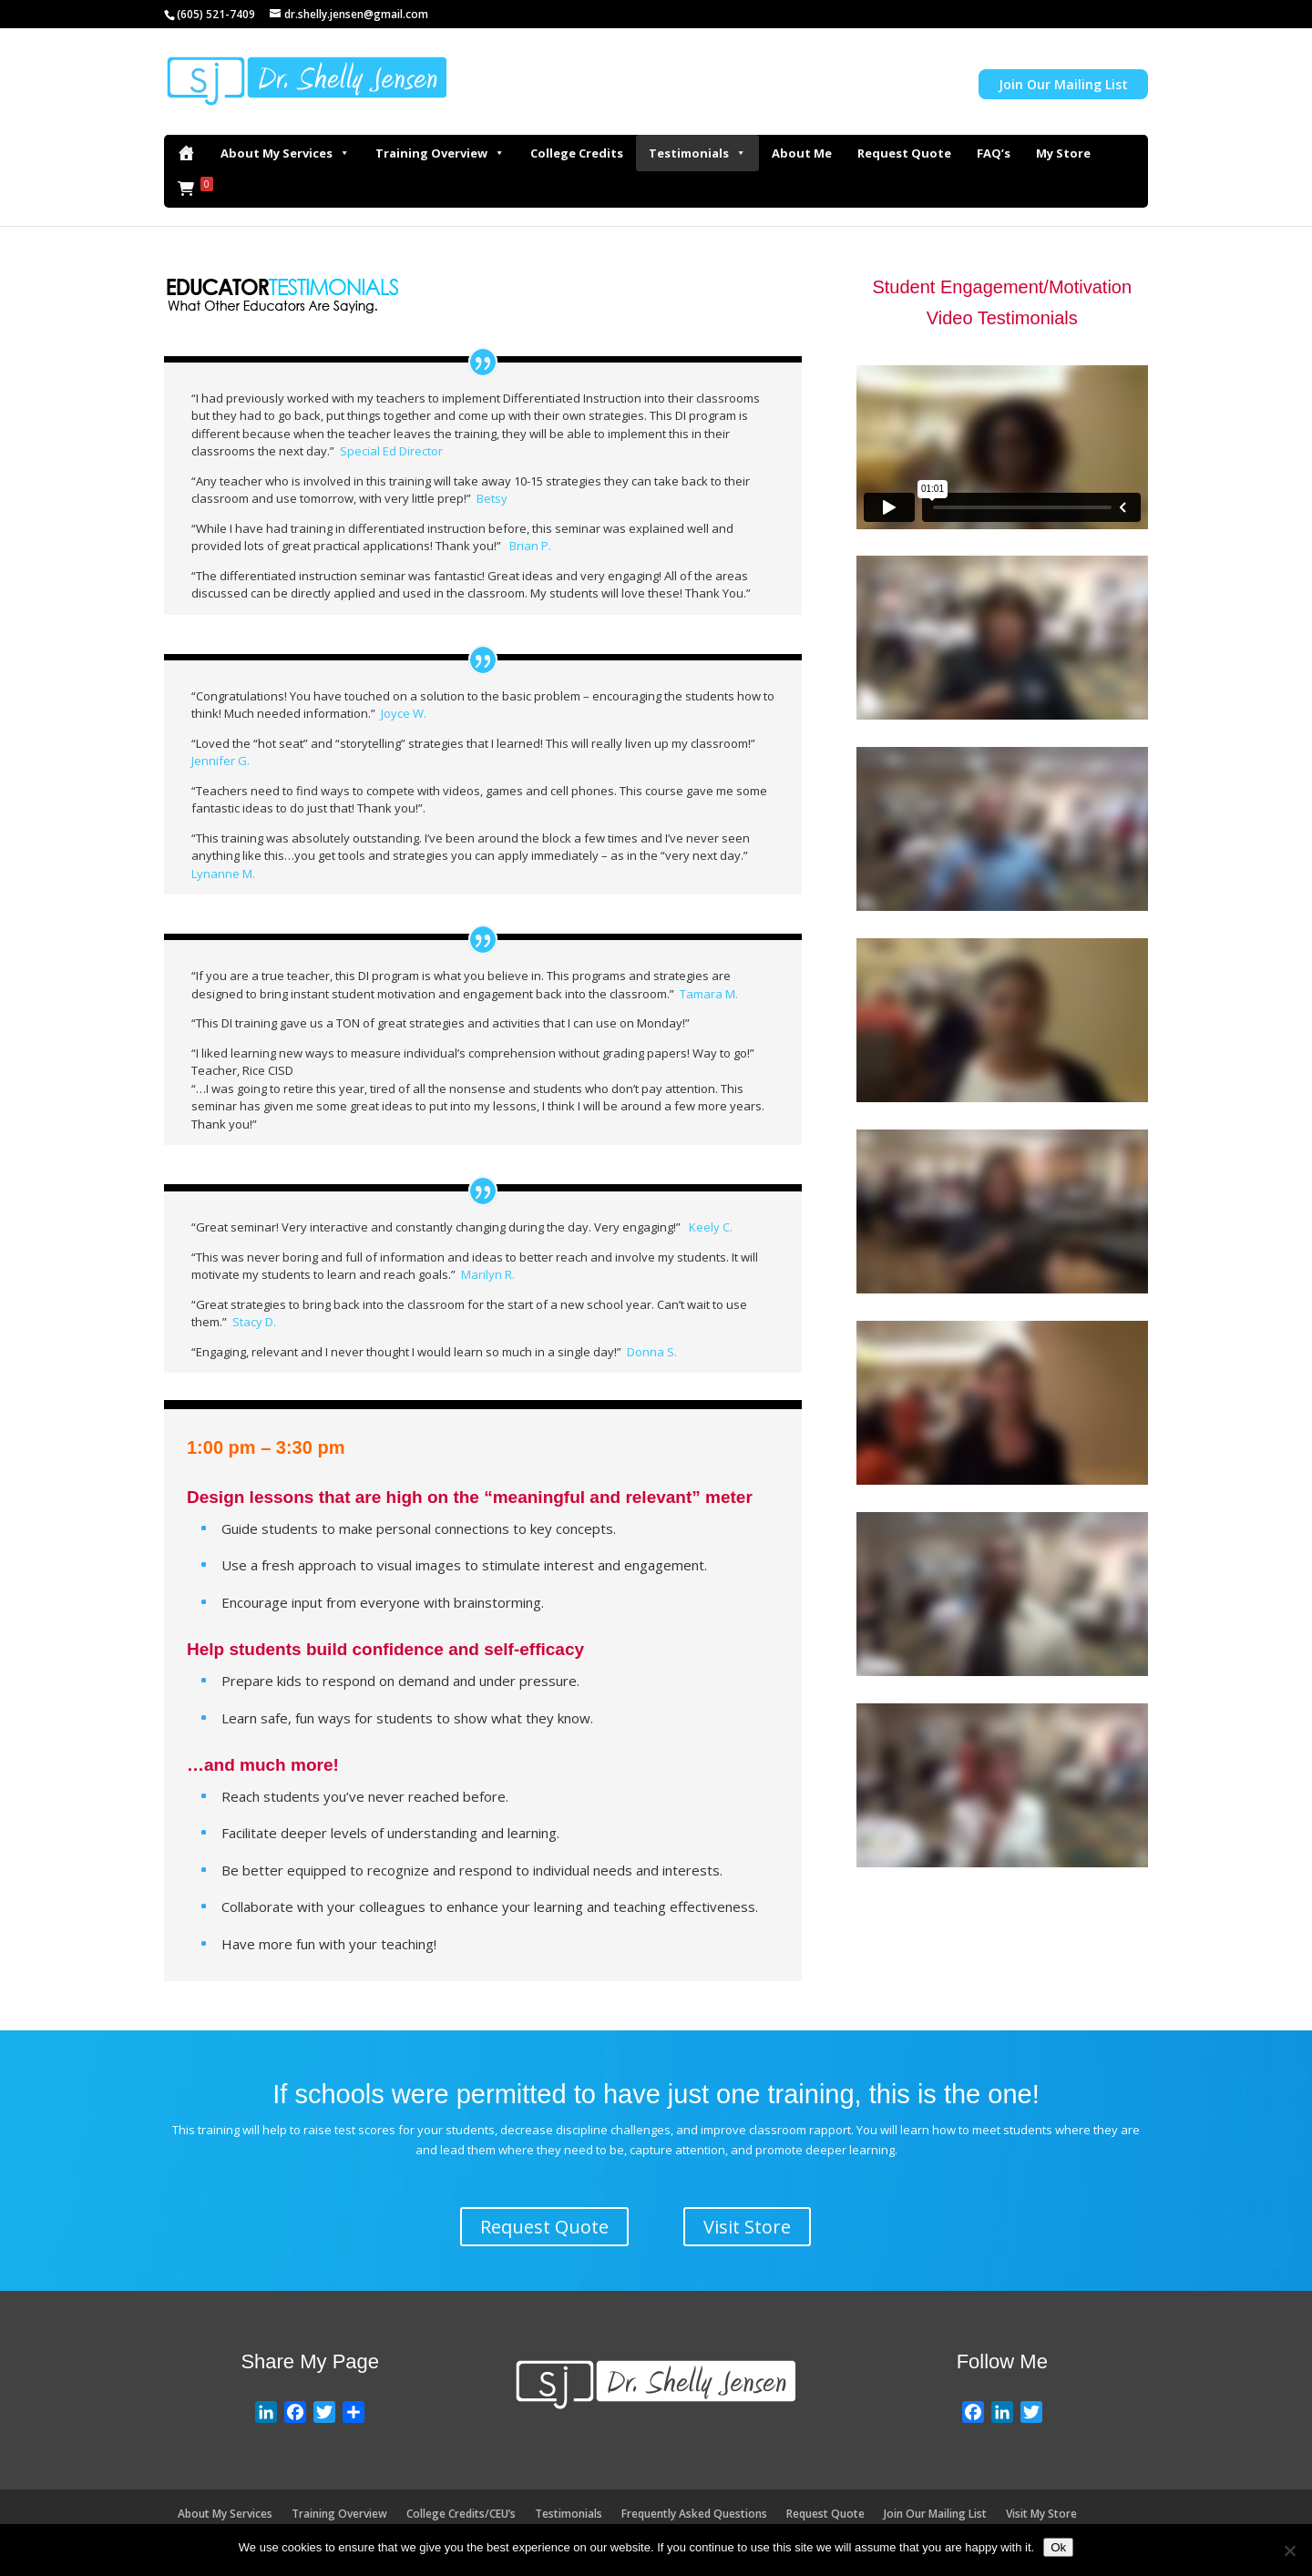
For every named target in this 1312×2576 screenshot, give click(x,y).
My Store (1063, 153)
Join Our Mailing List (1063, 84)
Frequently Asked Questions (694, 2513)
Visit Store (747, 2226)
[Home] (186, 153)
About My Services (285, 153)
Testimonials (697, 153)
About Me (802, 153)
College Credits (576, 153)
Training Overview (440, 153)
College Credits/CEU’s (461, 2513)
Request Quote (904, 153)
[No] (1289, 2550)
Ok (1058, 2547)
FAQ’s (993, 153)
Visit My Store (1041, 2513)
